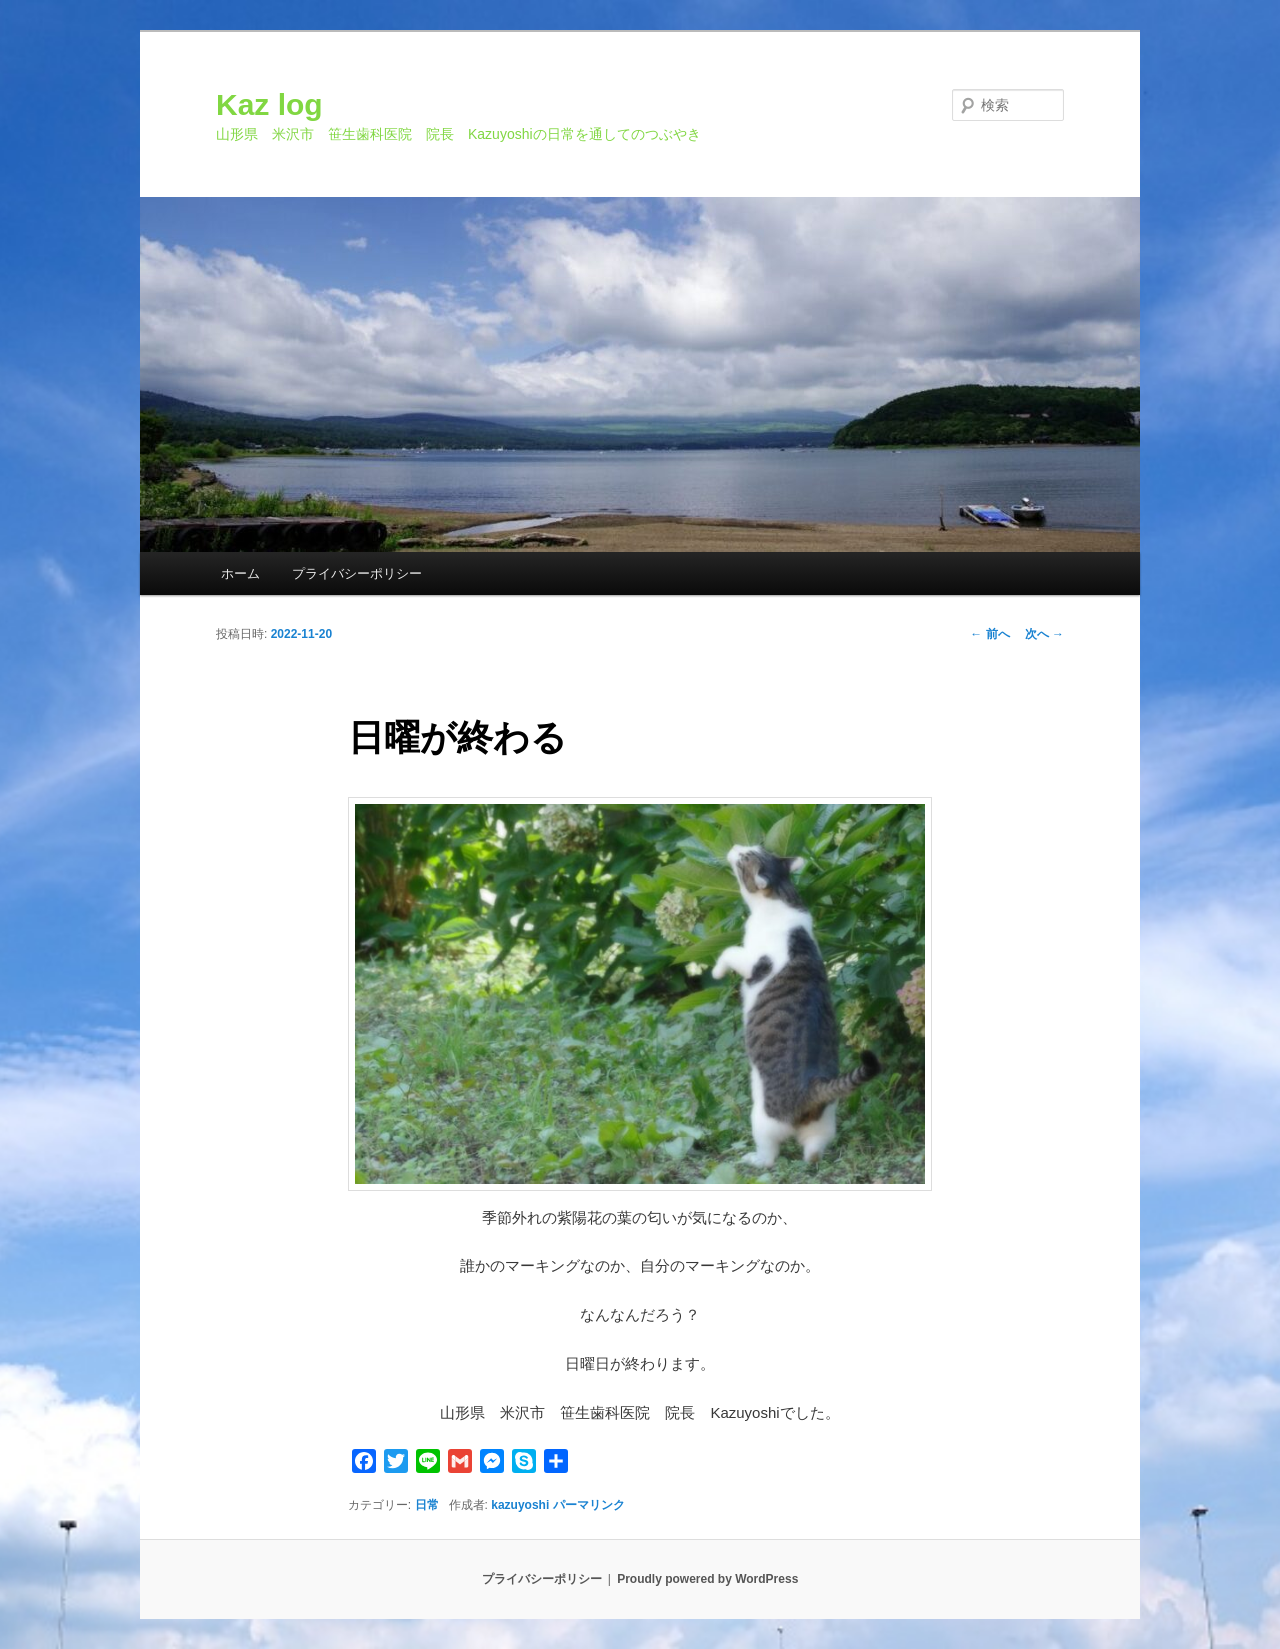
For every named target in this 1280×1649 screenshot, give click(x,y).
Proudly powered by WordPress (707, 1579)
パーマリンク (589, 1505)
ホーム (240, 573)
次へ (1044, 634)
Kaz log (269, 104)
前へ (989, 634)
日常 (427, 1505)
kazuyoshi (520, 1505)
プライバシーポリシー (357, 573)
